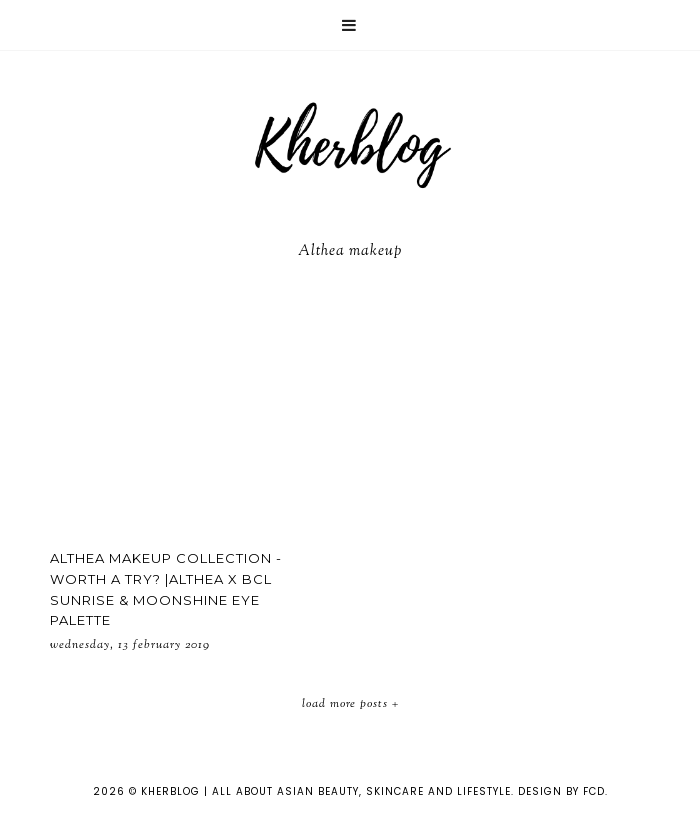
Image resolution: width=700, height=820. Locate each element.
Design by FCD (561, 791)
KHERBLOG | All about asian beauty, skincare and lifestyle (326, 791)
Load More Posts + (350, 704)
